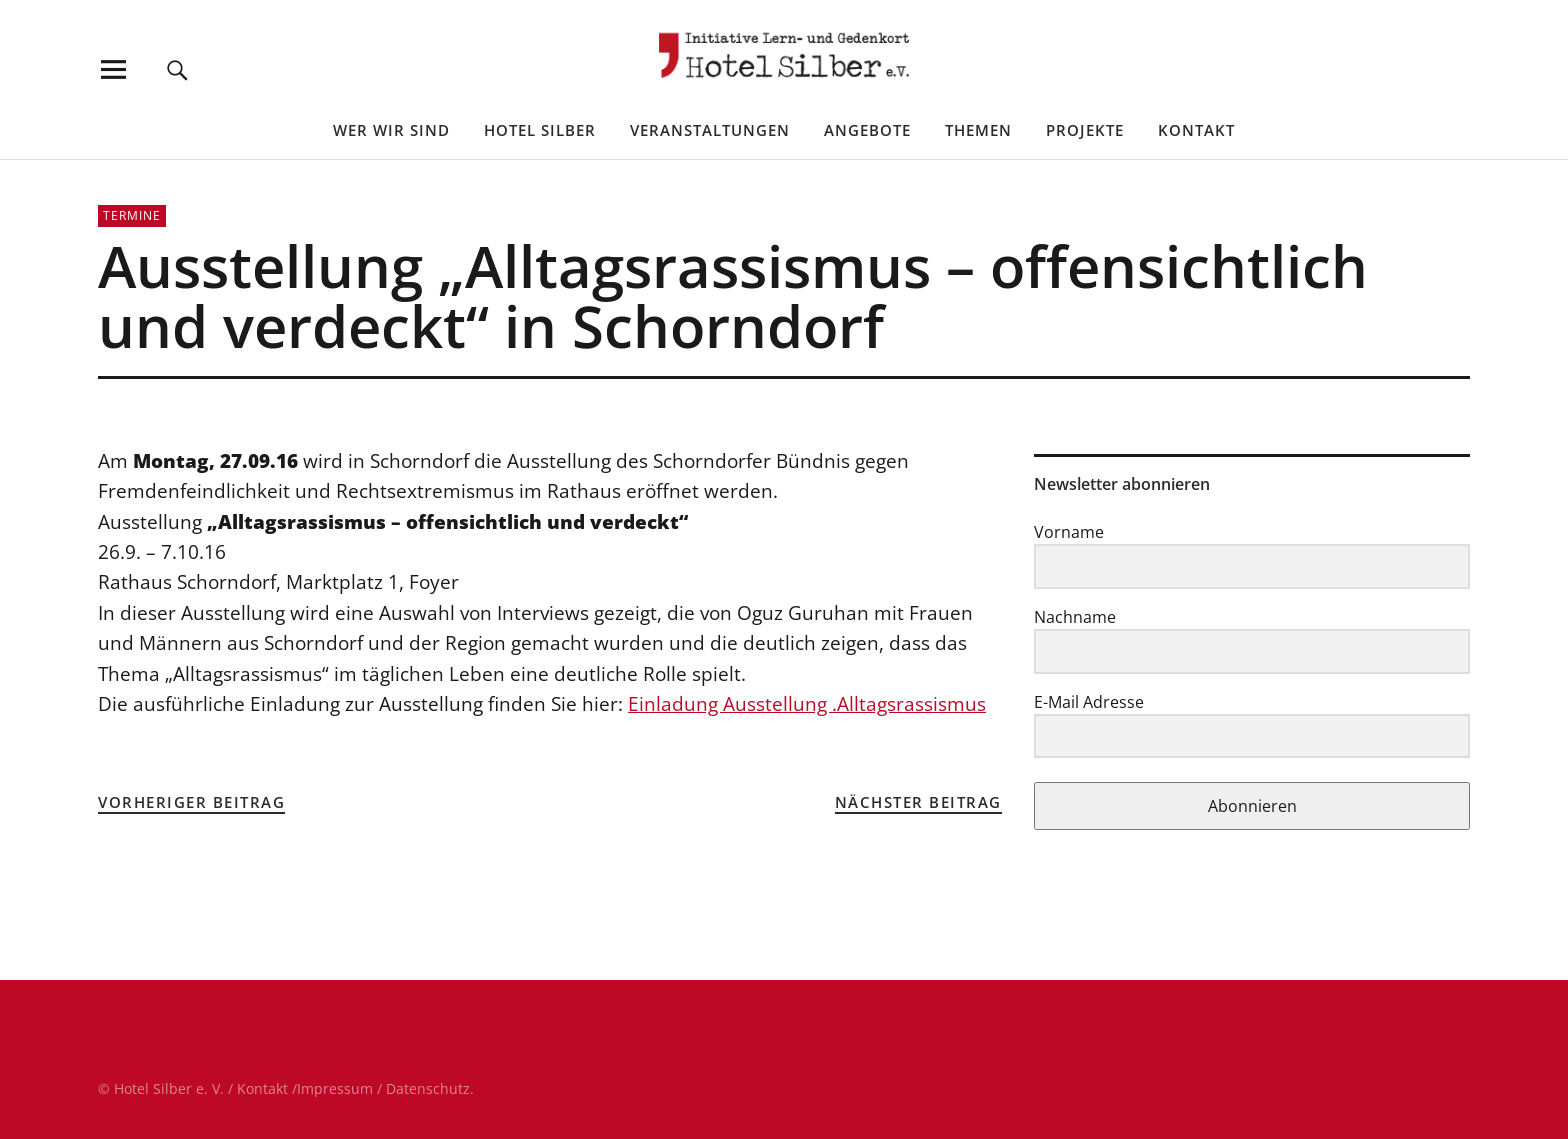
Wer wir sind (391, 130)
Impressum (335, 1088)
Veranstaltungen (710, 130)
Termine (132, 215)
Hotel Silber (540, 130)
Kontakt (1196, 130)
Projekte (1085, 130)
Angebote (867, 130)
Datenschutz (428, 1088)
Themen (978, 130)
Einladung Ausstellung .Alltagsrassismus (807, 704)
